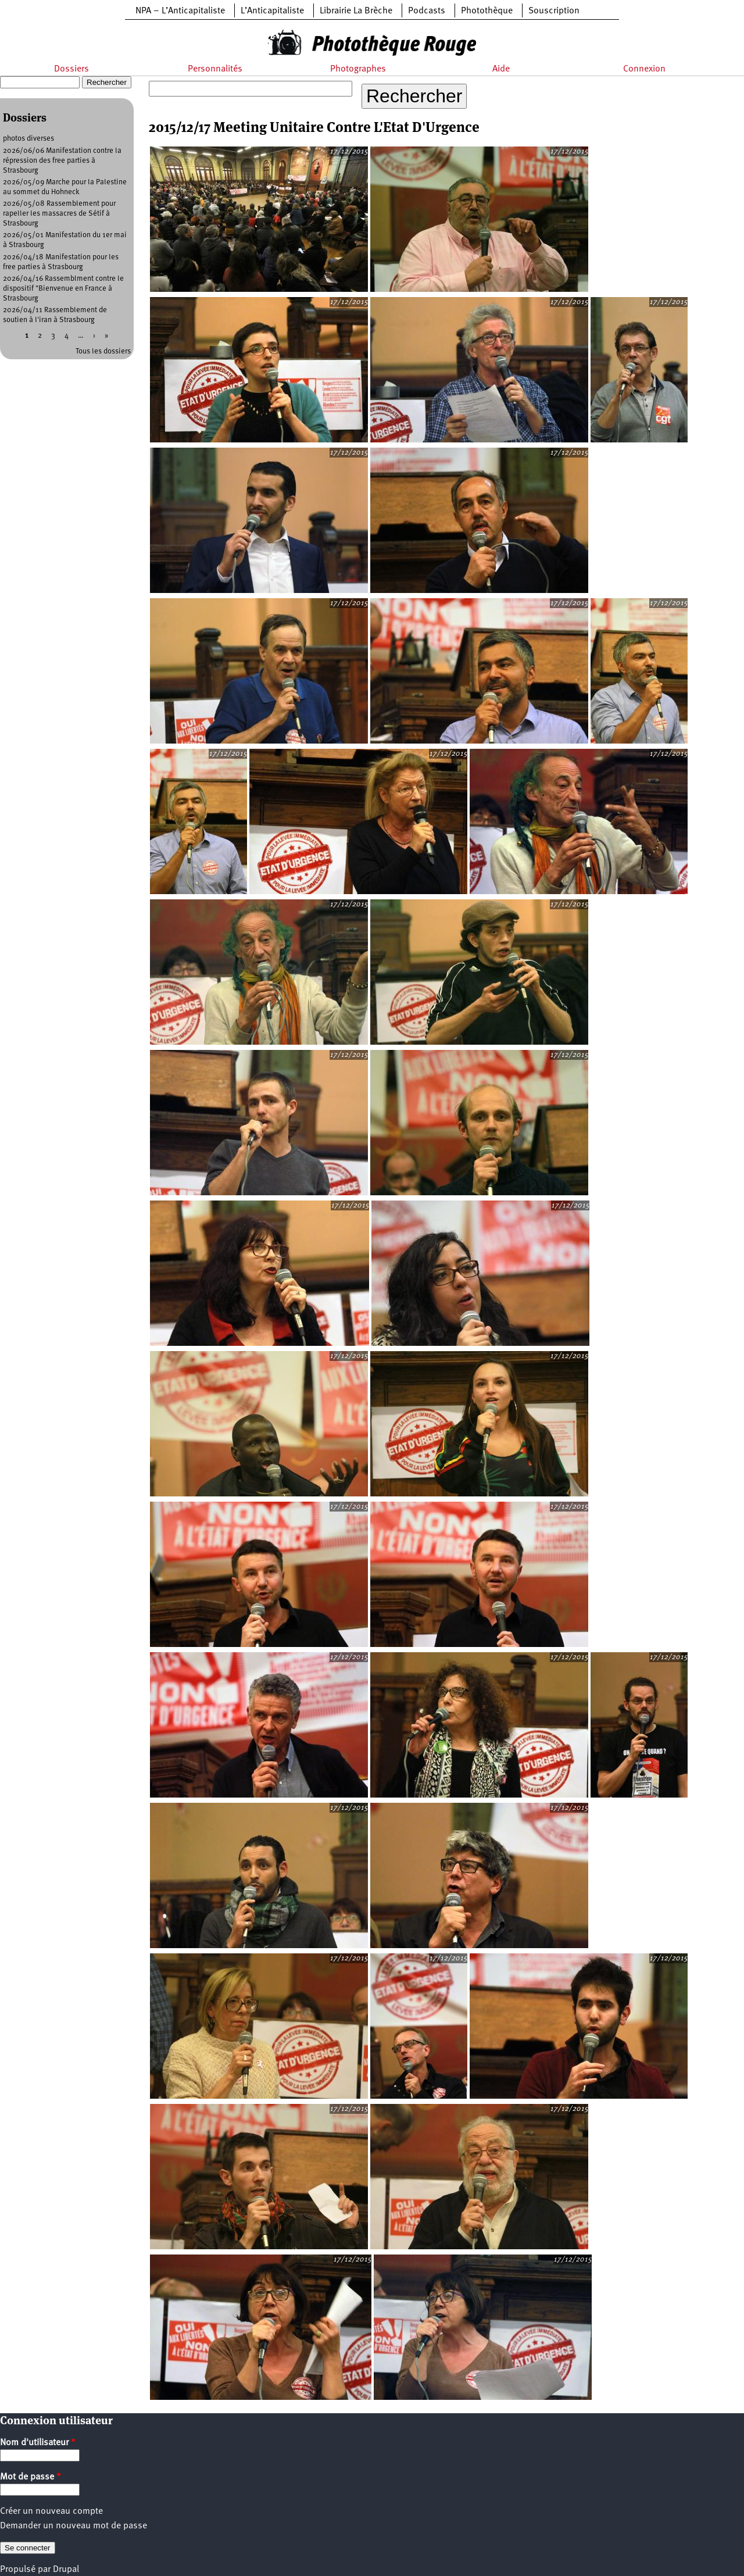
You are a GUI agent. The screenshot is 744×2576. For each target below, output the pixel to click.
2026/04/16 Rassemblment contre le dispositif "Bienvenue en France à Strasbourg (63, 288)
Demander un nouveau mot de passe (73, 2526)
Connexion (644, 69)
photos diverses (28, 138)
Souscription (554, 11)
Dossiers (71, 69)
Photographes (358, 69)
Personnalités (215, 69)
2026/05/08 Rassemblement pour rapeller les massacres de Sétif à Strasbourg (59, 213)
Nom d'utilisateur (38, 2443)
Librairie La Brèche (356, 11)
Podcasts (426, 11)
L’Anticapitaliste (272, 11)
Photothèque (487, 11)
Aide (501, 69)
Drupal (66, 2569)
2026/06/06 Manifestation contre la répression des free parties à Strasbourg (62, 160)
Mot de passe (30, 2477)
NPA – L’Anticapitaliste (180, 11)
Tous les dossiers (103, 351)
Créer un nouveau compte (51, 2511)
